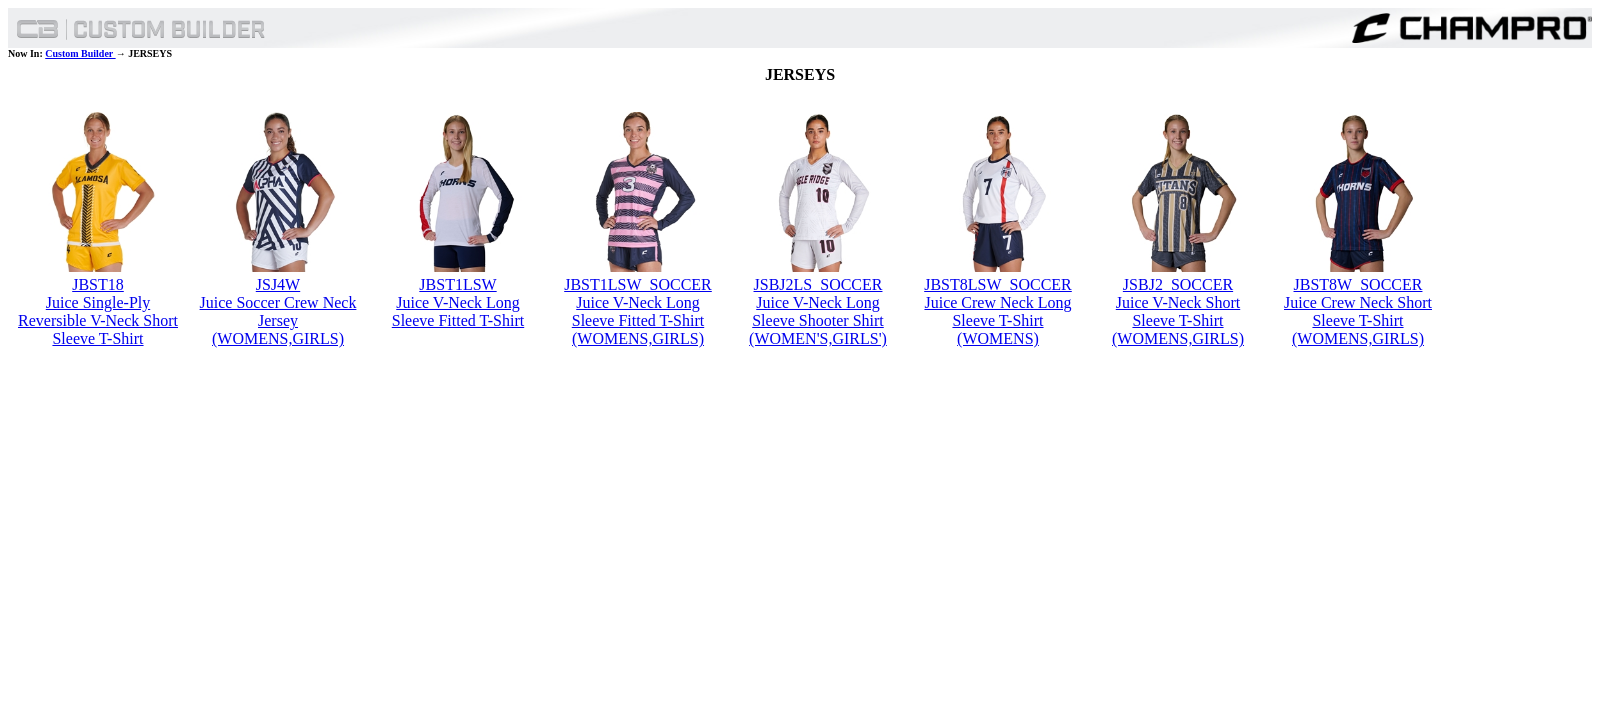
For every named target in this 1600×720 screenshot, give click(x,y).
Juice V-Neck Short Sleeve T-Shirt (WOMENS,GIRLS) (1178, 320)
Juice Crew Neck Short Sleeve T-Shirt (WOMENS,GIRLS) (1358, 320)
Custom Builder (80, 53)
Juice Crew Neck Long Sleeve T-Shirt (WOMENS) (997, 320)
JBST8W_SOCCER (1358, 284)
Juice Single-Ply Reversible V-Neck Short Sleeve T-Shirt (98, 320)
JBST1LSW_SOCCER (638, 284)
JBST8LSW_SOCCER (998, 284)
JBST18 (98, 284)
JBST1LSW (457, 284)
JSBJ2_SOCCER (1178, 284)
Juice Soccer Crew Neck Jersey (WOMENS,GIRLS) (278, 320)
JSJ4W (278, 284)
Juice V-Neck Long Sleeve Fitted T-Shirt (458, 311)
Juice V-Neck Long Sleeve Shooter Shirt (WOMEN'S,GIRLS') (818, 320)
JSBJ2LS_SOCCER (818, 284)
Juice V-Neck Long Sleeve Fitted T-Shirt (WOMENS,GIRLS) (638, 320)
